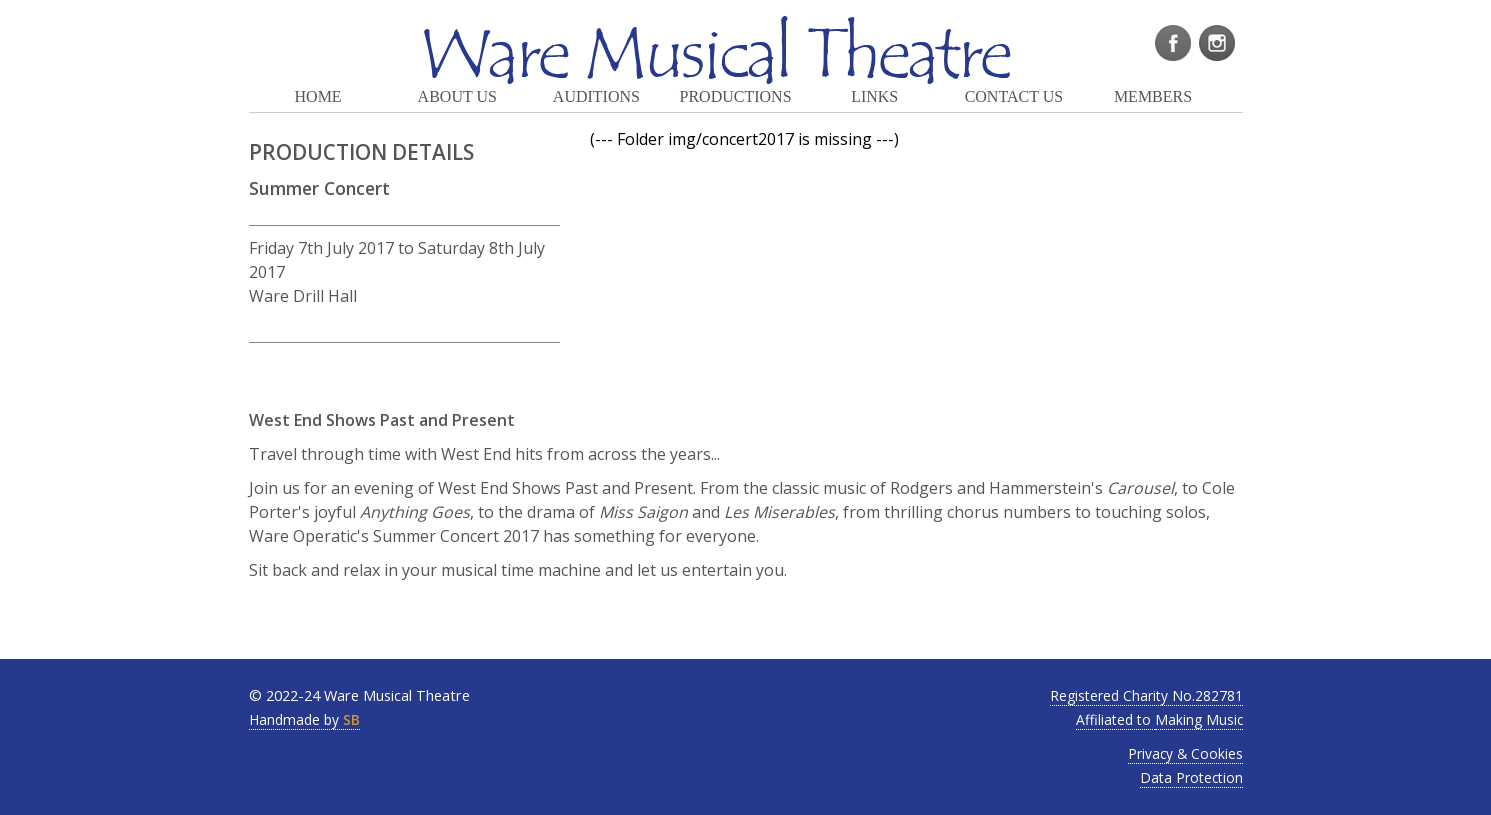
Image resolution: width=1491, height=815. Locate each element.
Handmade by (304, 719)
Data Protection (1191, 777)
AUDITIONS (596, 96)
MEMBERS (1153, 96)
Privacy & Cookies (1185, 753)
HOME (318, 96)
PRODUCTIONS (736, 96)
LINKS (874, 96)
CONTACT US (1014, 96)
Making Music (1199, 719)
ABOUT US (457, 96)
